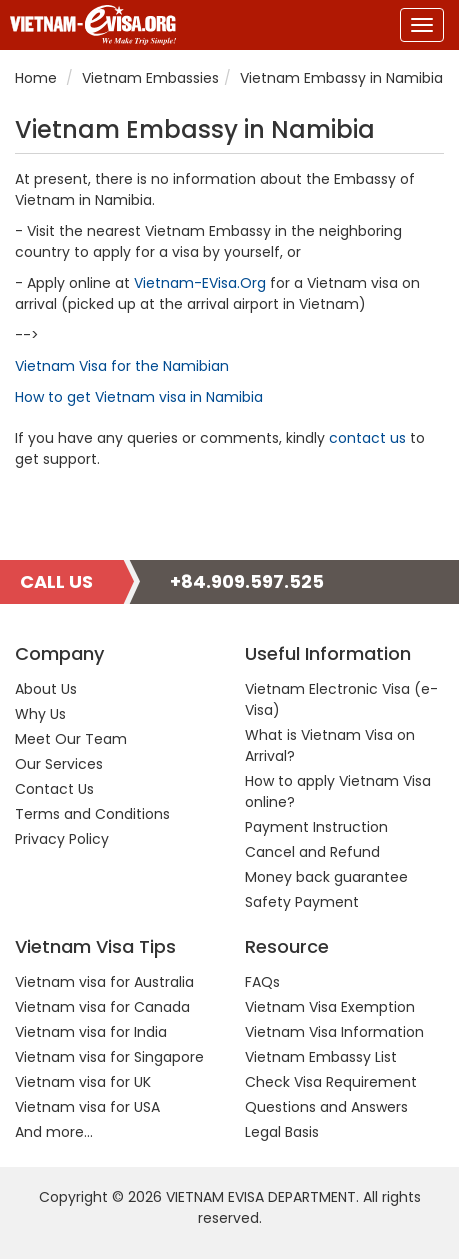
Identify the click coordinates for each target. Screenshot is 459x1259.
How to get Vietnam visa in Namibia (139, 397)
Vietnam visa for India (91, 1032)
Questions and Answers (326, 1107)
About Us (46, 689)
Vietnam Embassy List (321, 1057)
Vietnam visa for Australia (104, 982)
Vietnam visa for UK (83, 1082)
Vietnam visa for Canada (102, 1007)
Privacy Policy (62, 839)
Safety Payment (302, 902)
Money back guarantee (326, 877)
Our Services (59, 764)
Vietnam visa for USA (87, 1107)
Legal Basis (282, 1132)
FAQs (262, 982)
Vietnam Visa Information (334, 1032)
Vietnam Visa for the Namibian (122, 366)
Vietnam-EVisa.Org (200, 283)
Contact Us (54, 789)
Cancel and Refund (312, 852)
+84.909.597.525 (247, 581)
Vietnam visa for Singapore (109, 1057)
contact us (367, 438)
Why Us (40, 714)
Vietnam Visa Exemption (330, 1007)
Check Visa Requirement (331, 1082)
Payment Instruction (316, 827)
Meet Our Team (71, 739)
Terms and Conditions (92, 814)
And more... (54, 1132)
